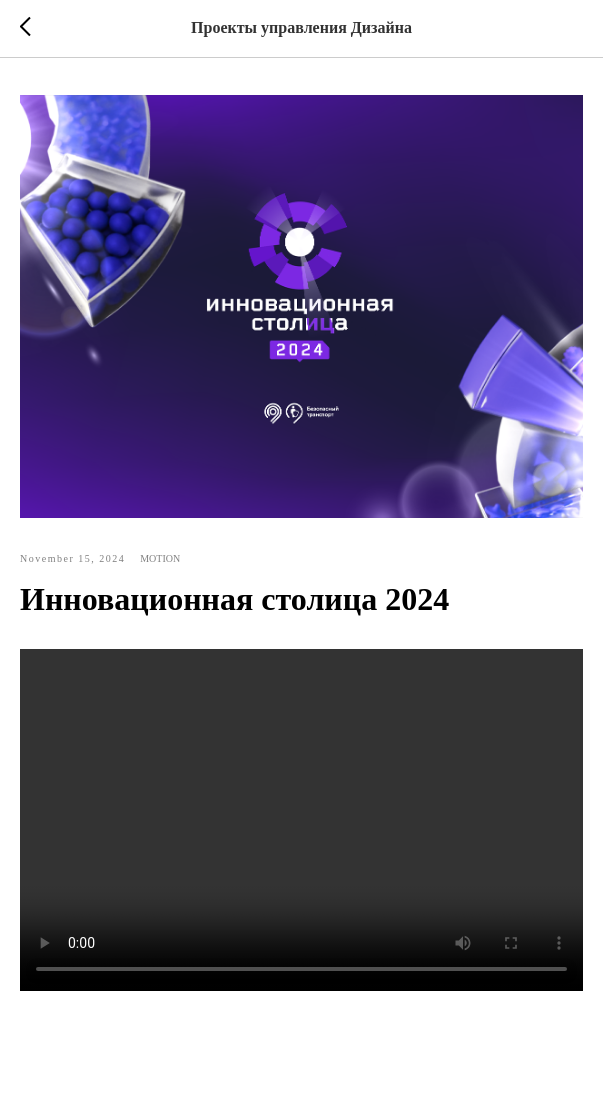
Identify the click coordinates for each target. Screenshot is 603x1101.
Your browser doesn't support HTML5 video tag (301, 820)
